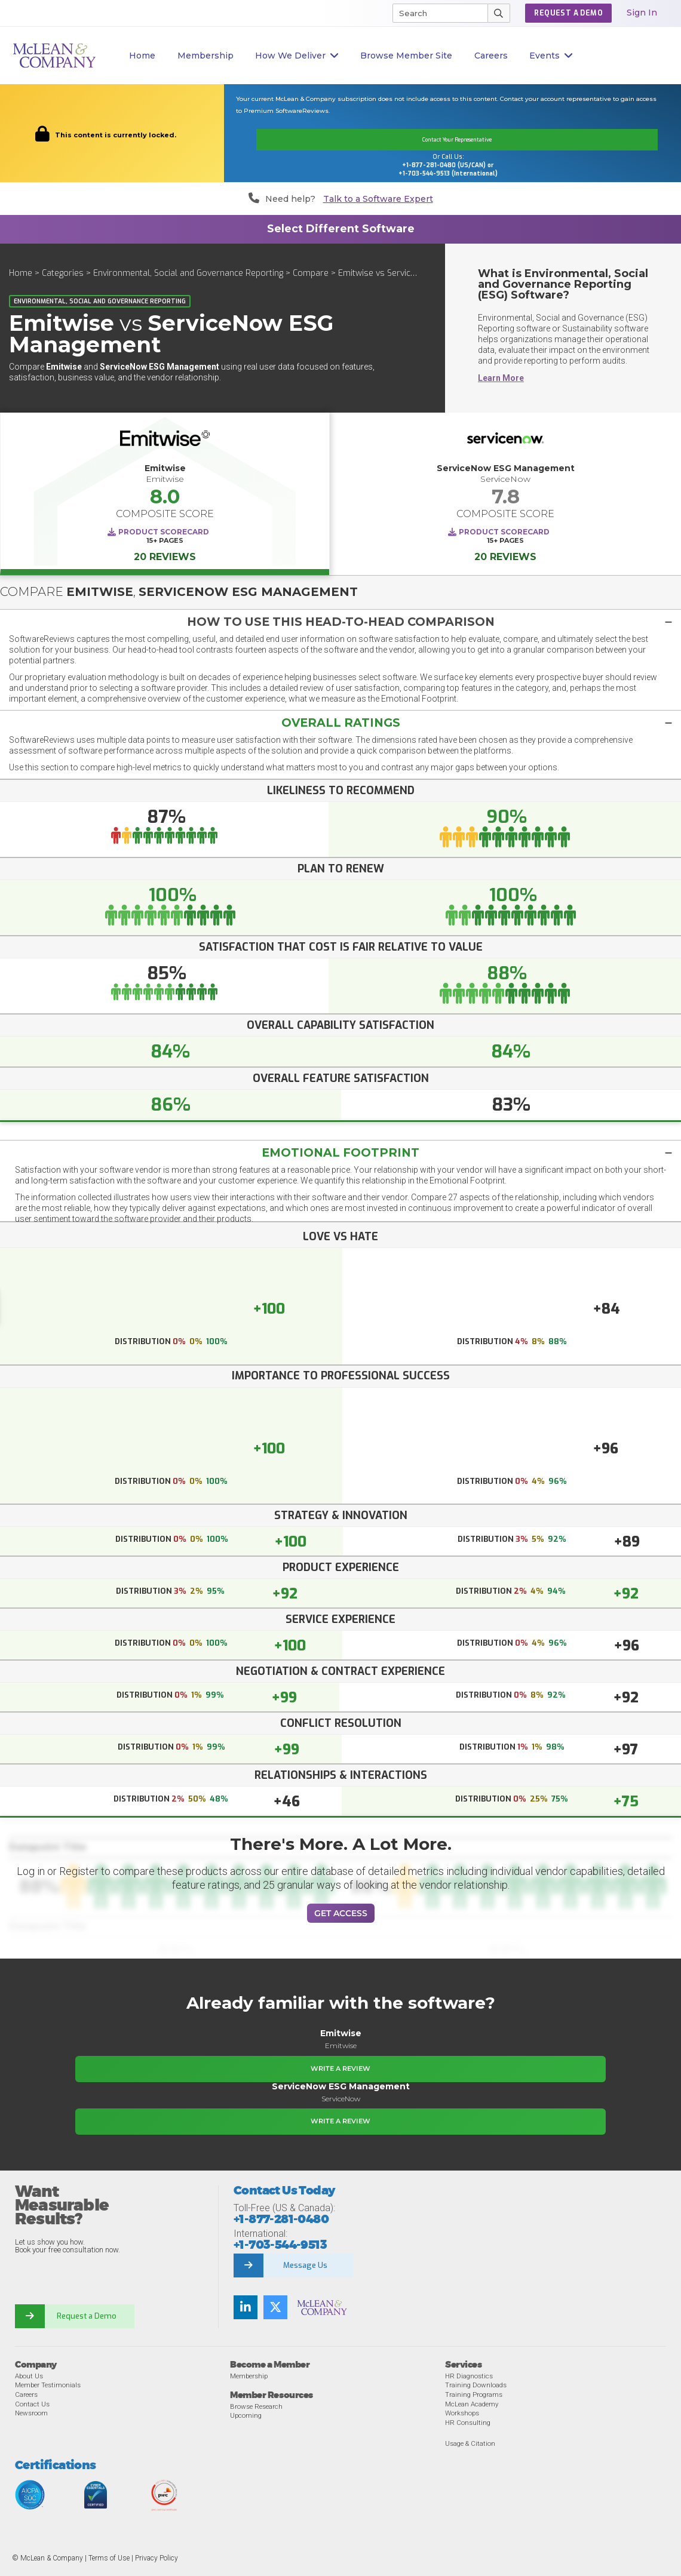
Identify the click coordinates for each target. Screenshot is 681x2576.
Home (142, 55)
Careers (26, 2394)
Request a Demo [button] (568, 13)
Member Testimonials (48, 2385)
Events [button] (551, 56)
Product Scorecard (163, 531)
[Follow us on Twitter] (275, 2307)
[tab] (340, 620)
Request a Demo (86, 2316)
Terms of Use (109, 2557)
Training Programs (473, 2394)
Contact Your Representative (457, 139)
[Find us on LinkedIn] (245, 2307)
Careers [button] (491, 55)
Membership (205, 55)
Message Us (305, 2265)
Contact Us (32, 2403)
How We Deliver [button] (297, 56)
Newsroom (31, 2413)
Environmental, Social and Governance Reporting (188, 273)
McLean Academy (471, 2403)
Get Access (340, 1912)
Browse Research (256, 2406)
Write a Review (340, 2068)
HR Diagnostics (469, 2375)
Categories (63, 273)
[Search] (435, 13)
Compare (311, 273)
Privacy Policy (156, 2557)
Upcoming (246, 2415)
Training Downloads (476, 2385)
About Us (29, 2375)
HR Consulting (467, 2422)
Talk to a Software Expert (378, 199)
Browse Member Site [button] (406, 55)
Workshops (462, 2413)
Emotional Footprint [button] (340, 1152)
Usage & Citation (470, 2443)
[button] (340, 621)
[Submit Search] (499, 13)
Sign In (642, 12)
